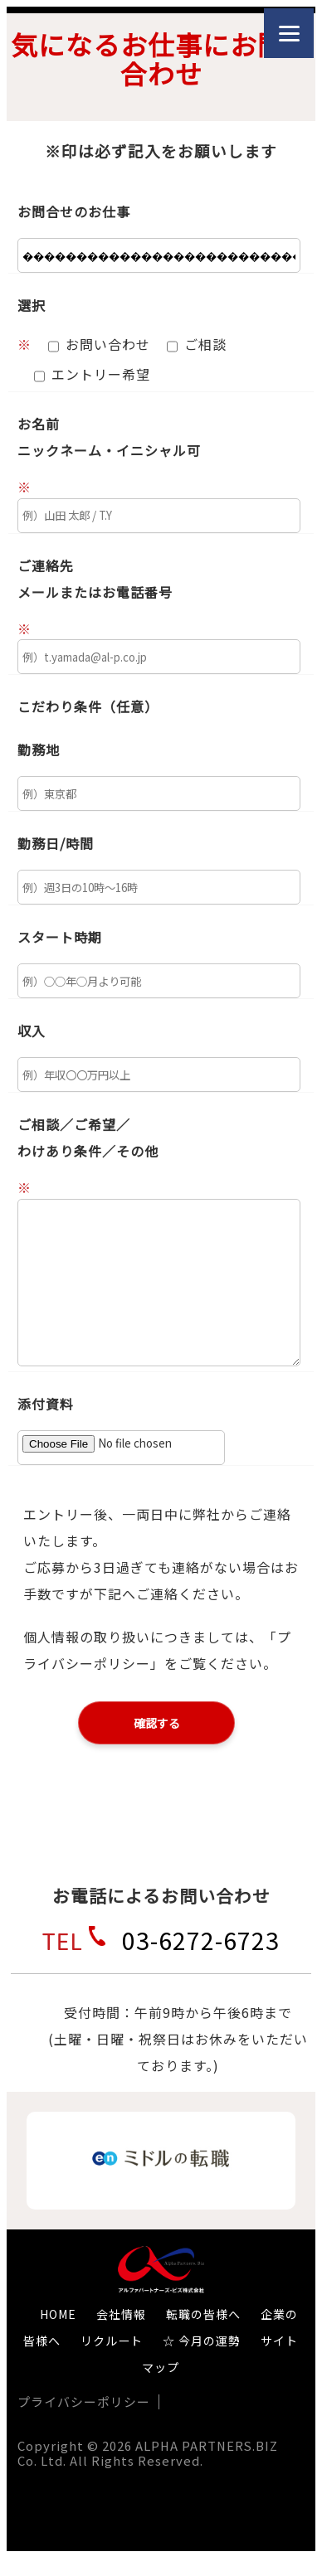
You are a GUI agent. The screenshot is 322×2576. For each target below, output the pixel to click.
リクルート (111, 2340)
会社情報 (121, 2314)
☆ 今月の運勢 (202, 2340)
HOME (58, 2314)
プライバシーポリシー (83, 2401)
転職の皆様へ (203, 2314)
